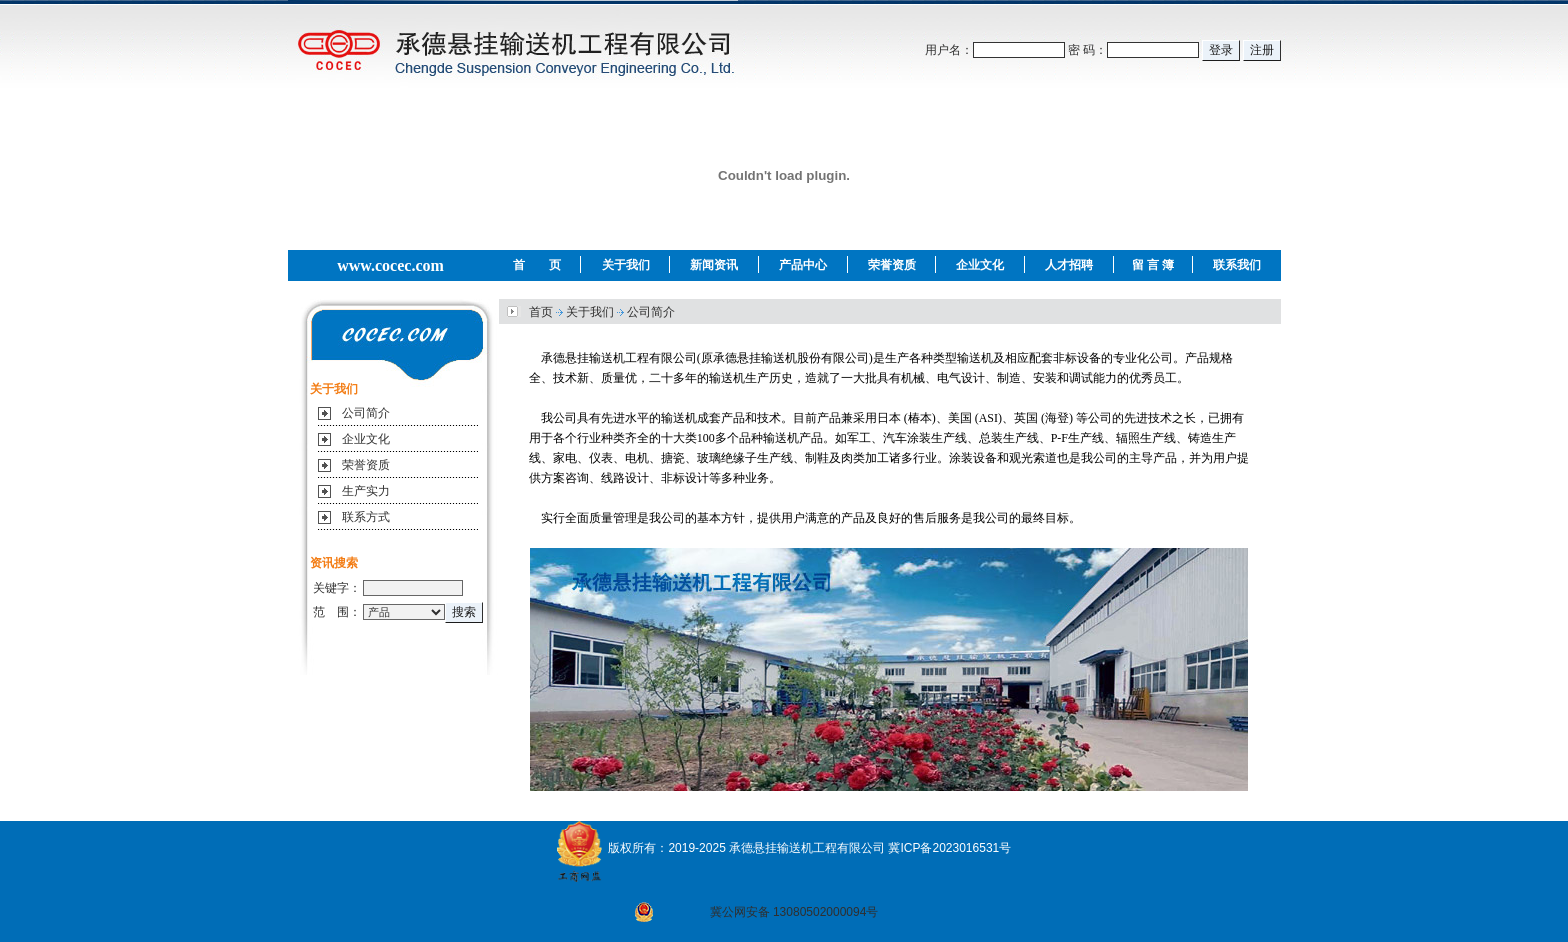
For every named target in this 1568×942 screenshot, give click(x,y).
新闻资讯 (714, 265)
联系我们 (1237, 265)
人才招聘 (1069, 265)
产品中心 (803, 265)
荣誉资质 (892, 265)
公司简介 (366, 413)
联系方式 (366, 517)
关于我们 (626, 265)
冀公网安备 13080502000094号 (794, 912)
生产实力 (366, 491)
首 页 (537, 265)
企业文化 (980, 265)
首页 (541, 312)
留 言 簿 (1153, 265)
